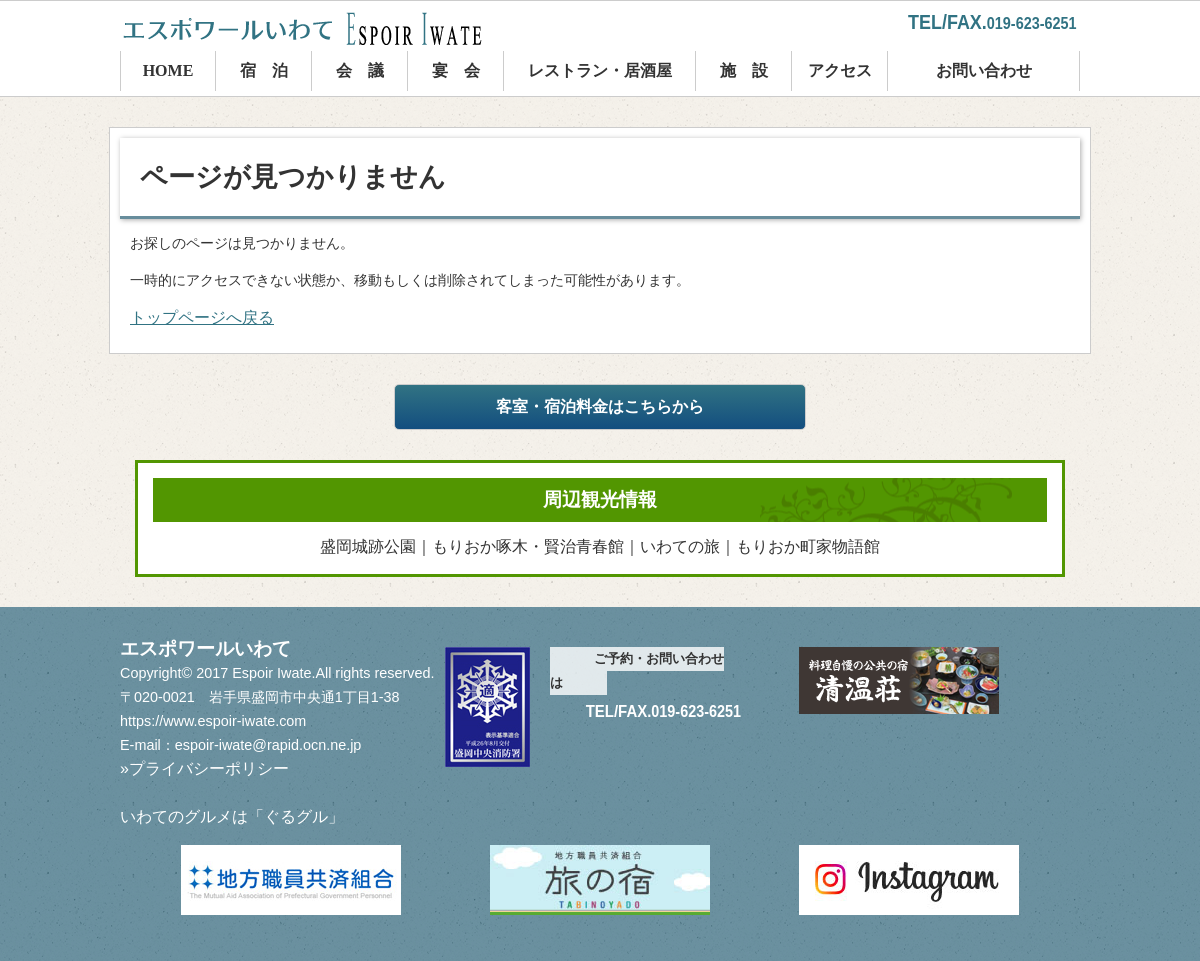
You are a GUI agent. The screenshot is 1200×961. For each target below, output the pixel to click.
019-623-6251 (1032, 23)
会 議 (360, 70)
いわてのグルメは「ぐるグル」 (232, 816)
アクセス (840, 70)
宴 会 (456, 70)
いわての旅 (680, 546)
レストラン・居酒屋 (600, 70)
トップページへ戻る (202, 317)
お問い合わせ (984, 70)
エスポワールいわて (320, 28)
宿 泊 (264, 70)
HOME (168, 70)
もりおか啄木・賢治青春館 (528, 546)
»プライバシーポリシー (204, 768)
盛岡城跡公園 (368, 546)
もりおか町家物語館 (808, 546)
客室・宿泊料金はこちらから (600, 406)
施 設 (744, 70)
